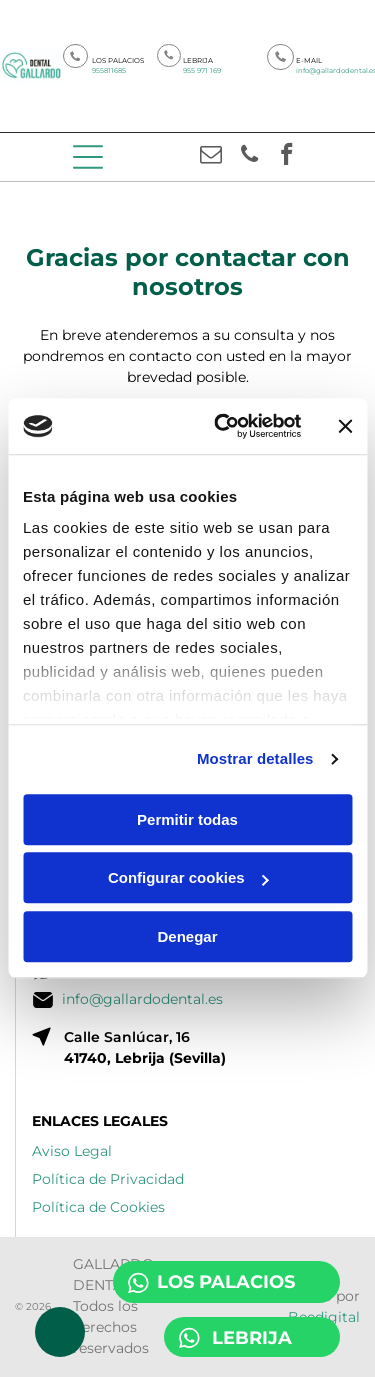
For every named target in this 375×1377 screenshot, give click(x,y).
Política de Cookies (98, 1207)
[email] (211, 157)
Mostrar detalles (255, 759)
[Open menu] (88, 157)
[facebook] (287, 157)
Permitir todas (187, 819)
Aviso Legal (72, 1151)
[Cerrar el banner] (345, 426)
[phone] (249, 157)
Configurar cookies (188, 878)
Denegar (187, 936)
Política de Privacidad (108, 1179)
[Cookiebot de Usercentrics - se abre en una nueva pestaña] (223, 427)
